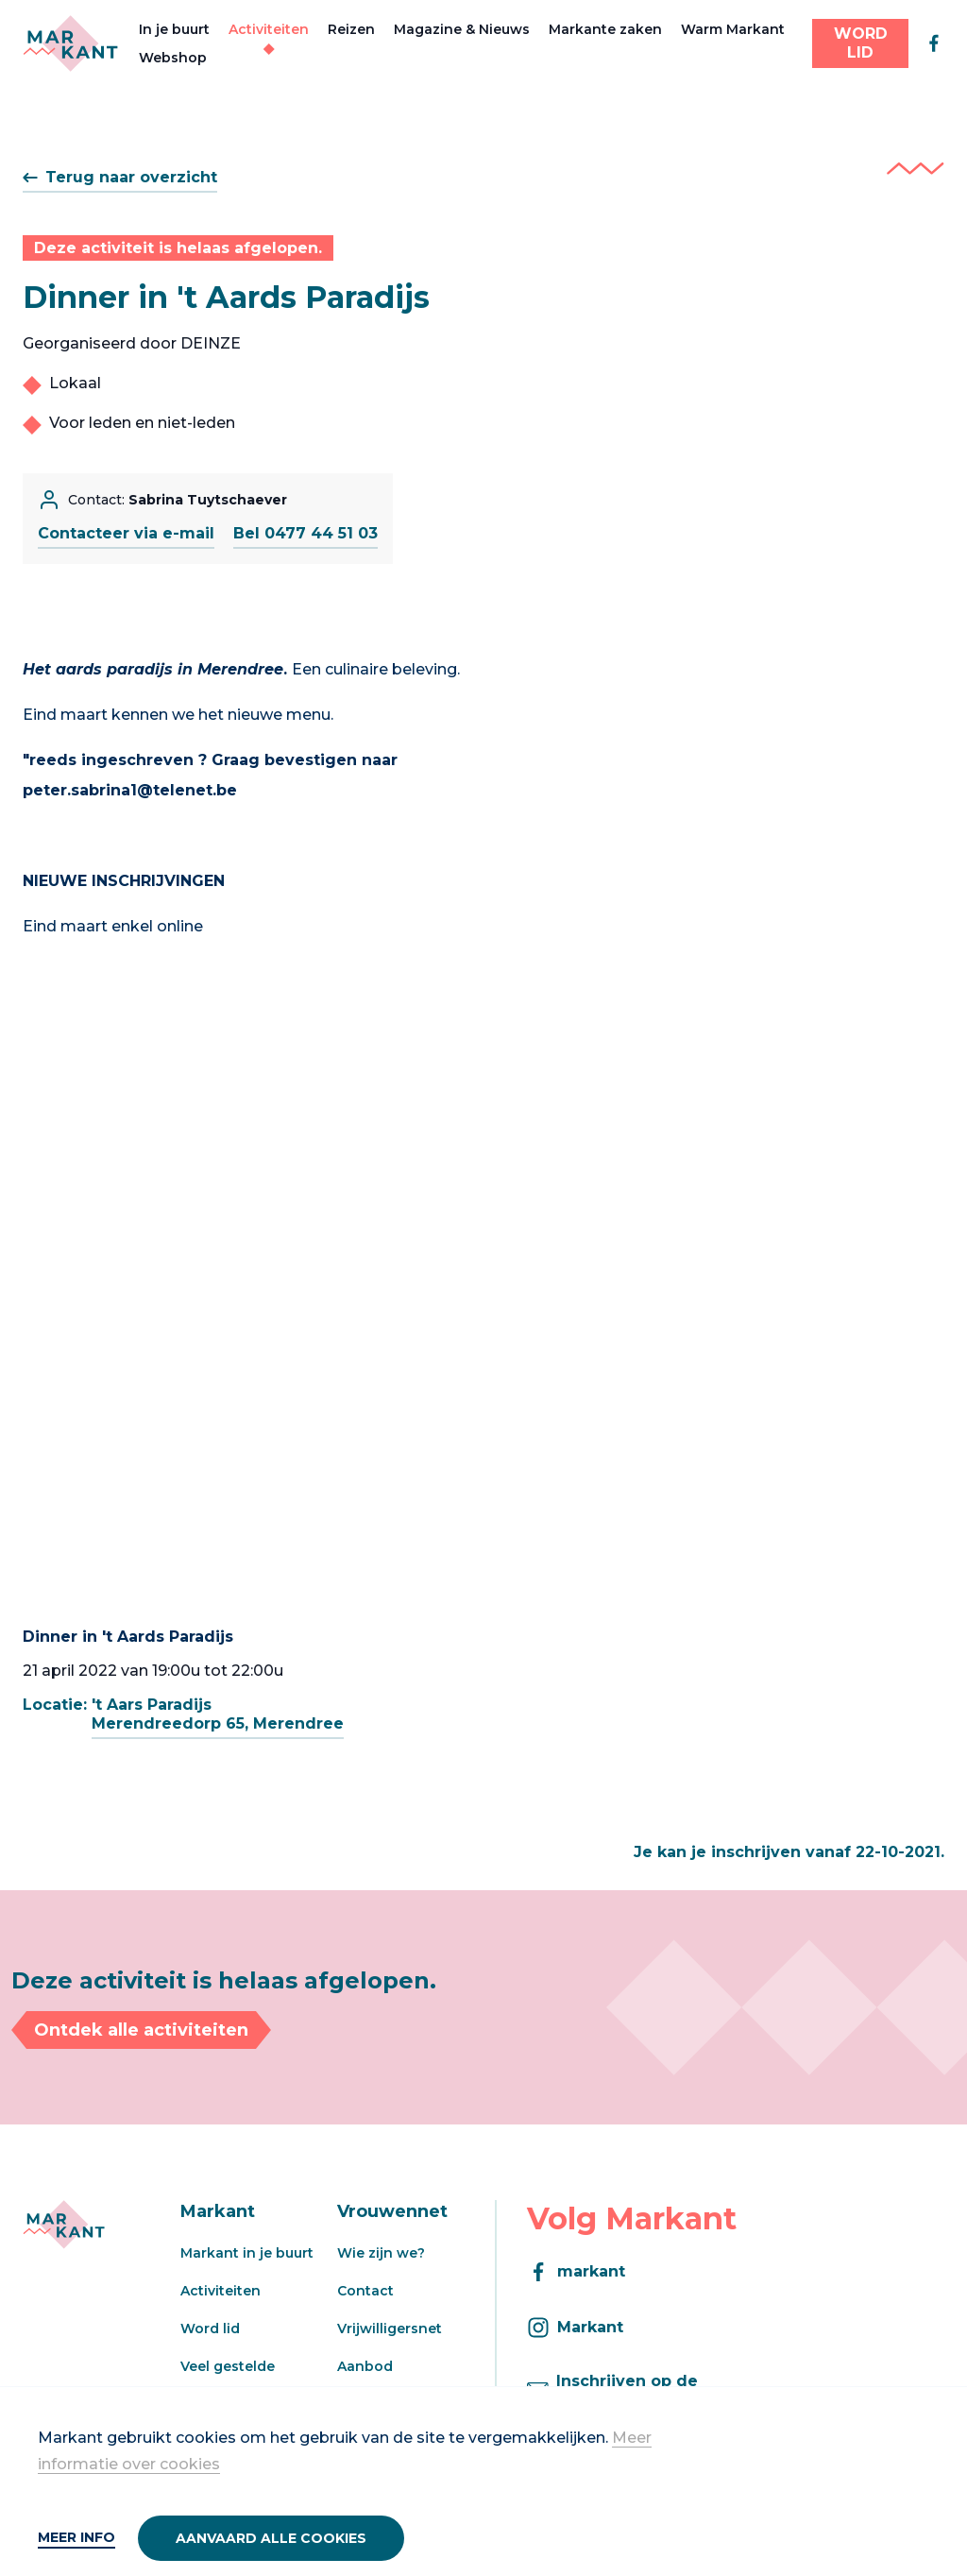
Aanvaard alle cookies (271, 2538)
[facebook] (934, 43)
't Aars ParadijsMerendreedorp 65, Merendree (218, 1714)
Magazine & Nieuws (462, 29)
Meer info (76, 2537)
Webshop (173, 57)
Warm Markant (733, 29)
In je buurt (174, 29)
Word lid (210, 2328)
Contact (365, 2290)
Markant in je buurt (247, 2252)
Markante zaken (605, 29)
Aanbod (365, 2366)
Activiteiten (269, 29)
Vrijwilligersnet (389, 2328)
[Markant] (70, 43)
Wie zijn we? (381, 2252)
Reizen (351, 29)
